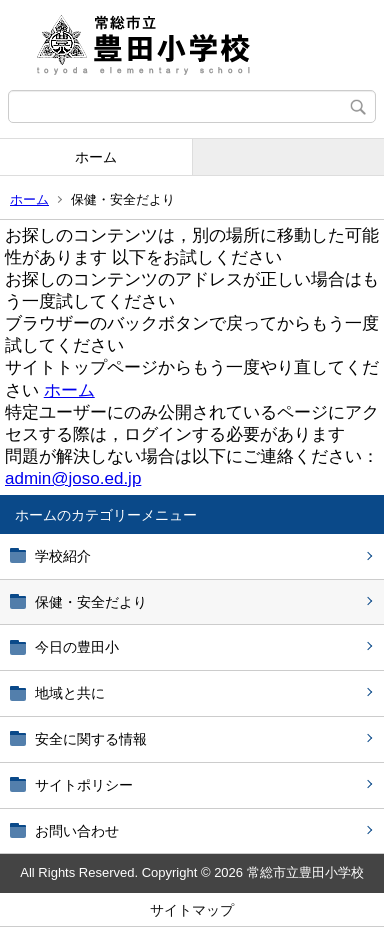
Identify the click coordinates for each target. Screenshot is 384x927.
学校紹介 (63, 556)
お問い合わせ (77, 831)
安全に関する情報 (91, 739)
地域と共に (70, 693)
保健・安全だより (91, 602)
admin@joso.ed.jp (73, 478)
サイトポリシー (84, 785)
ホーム (96, 157)
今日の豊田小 (77, 647)
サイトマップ (192, 910)
